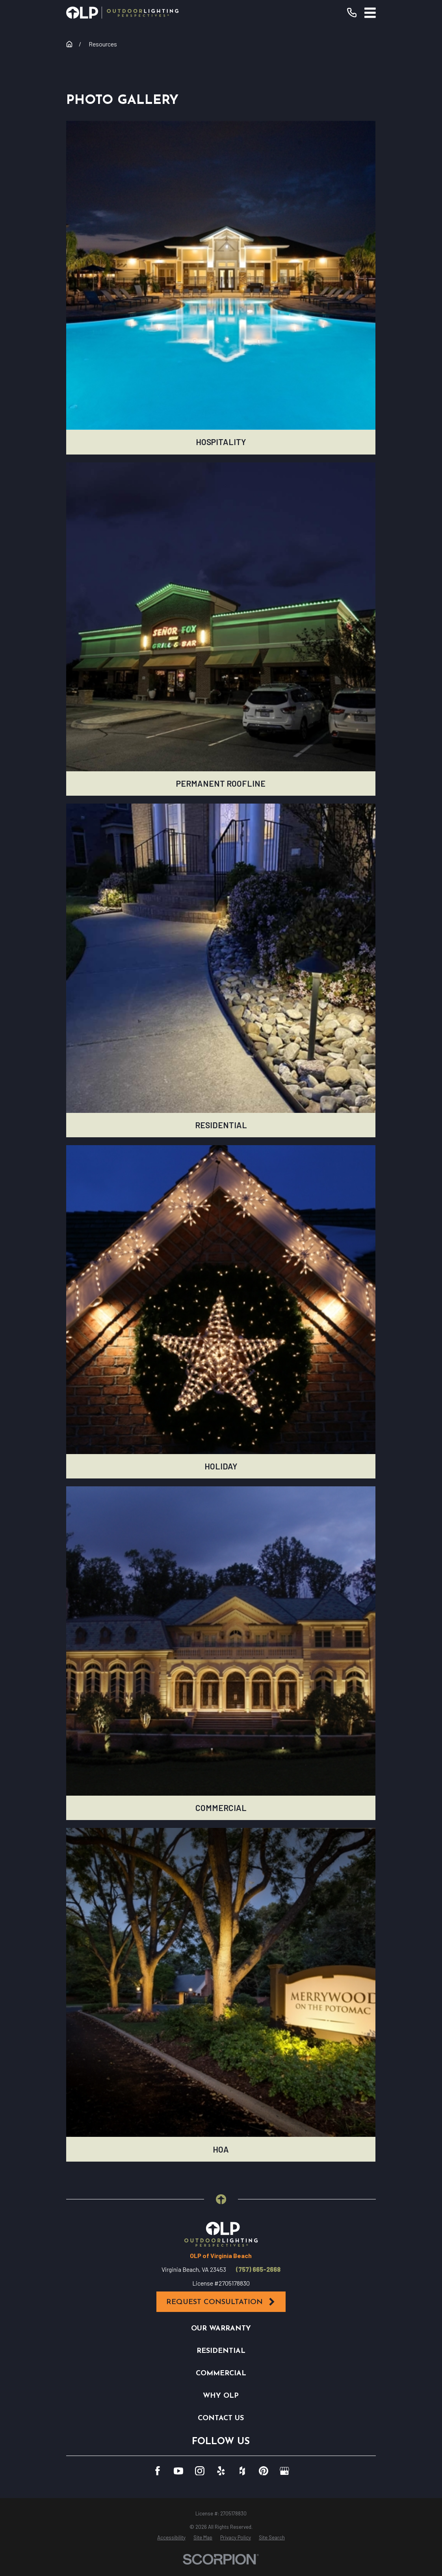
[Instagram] (199, 2471)
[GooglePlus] (284, 2471)
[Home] (122, 12)
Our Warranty (221, 2328)
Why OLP (221, 2396)
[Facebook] (157, 2471)
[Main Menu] (370, 12)
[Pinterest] (263, 2471)
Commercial (221, 2373)
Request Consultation (221, 2302)
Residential (221, 2351)
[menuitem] (171, 2538)
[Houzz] (242, 2471)
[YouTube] (178, 2471)
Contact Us (221, 2418)
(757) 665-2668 (258, 2269)
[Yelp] (221, 2471)
